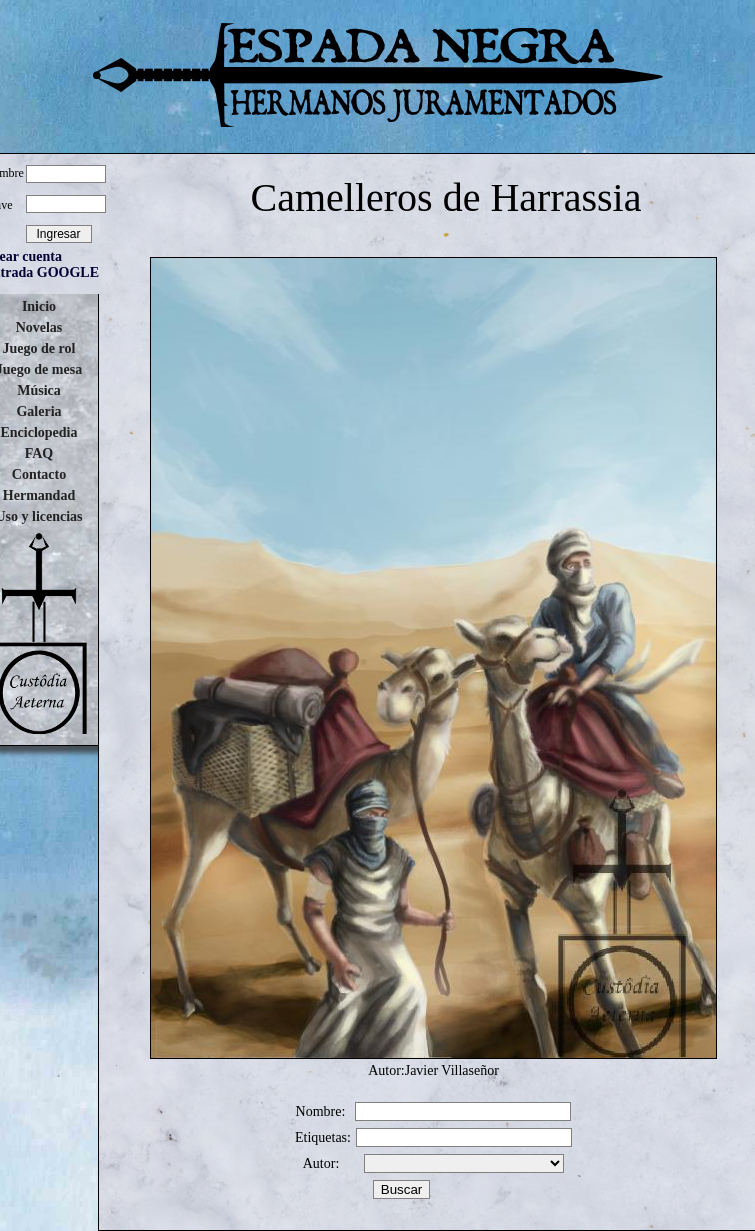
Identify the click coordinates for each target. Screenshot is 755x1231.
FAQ (39, 453)
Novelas (39, 327)
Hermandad (39, 495)
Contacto (39, 474)
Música (39, 390)
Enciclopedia (38, 432)
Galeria (38, 411)
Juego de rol (39, 348)
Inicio (39, 306)
